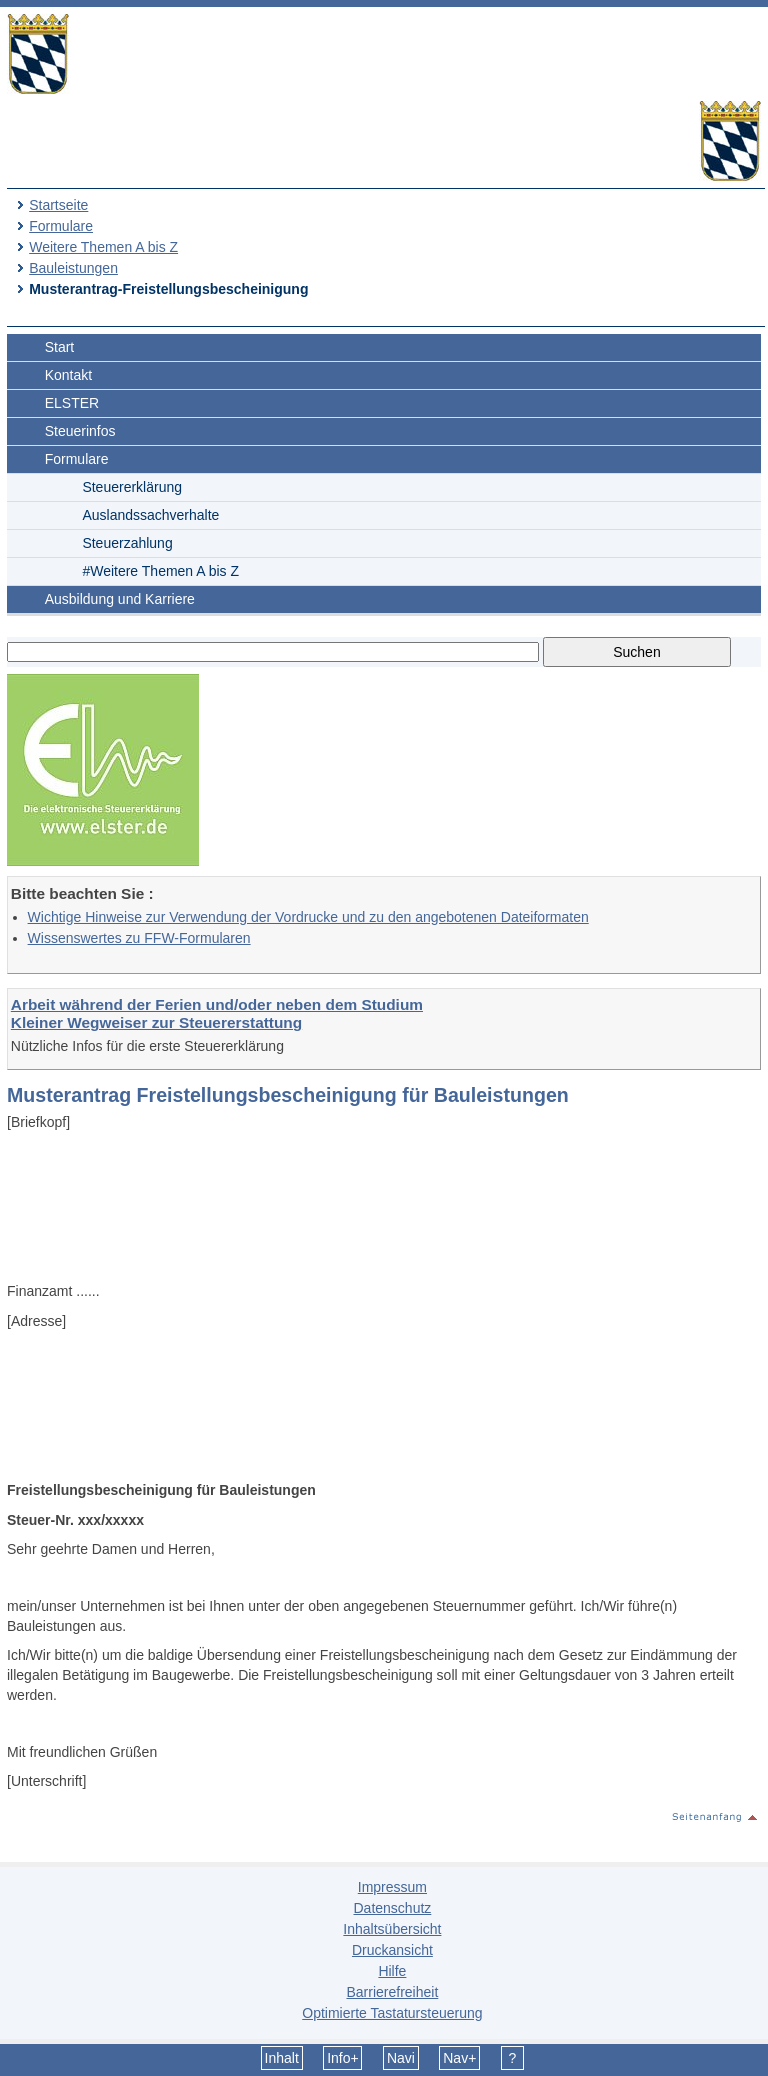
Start (60, 347)
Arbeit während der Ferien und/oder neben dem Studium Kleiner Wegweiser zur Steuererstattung (217, 1013)
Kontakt (68, 375)
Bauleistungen (73, 268)
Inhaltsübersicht (392, 1929)
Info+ (343, 2058)
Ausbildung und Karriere (120, 599)
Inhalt (282, 2058)
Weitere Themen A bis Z (103, 247)
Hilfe (392, 1971)
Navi (401, 2058)
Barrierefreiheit (392, 1992)
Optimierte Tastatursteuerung (392, 2013)
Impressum (392, 1887)
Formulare (61, 226)
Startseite (58, 205)
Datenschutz (392, 1908)
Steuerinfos (80, 431)
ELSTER (72, 403)
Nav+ (459, 2058)
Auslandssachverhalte (150, 515)
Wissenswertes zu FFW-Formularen (139, 938)
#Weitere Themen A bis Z (160, 571)
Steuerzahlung (127, 543)
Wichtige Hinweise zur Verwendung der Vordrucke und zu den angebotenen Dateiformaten (308, 917)
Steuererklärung (132, 487)
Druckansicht (392, 1950)
